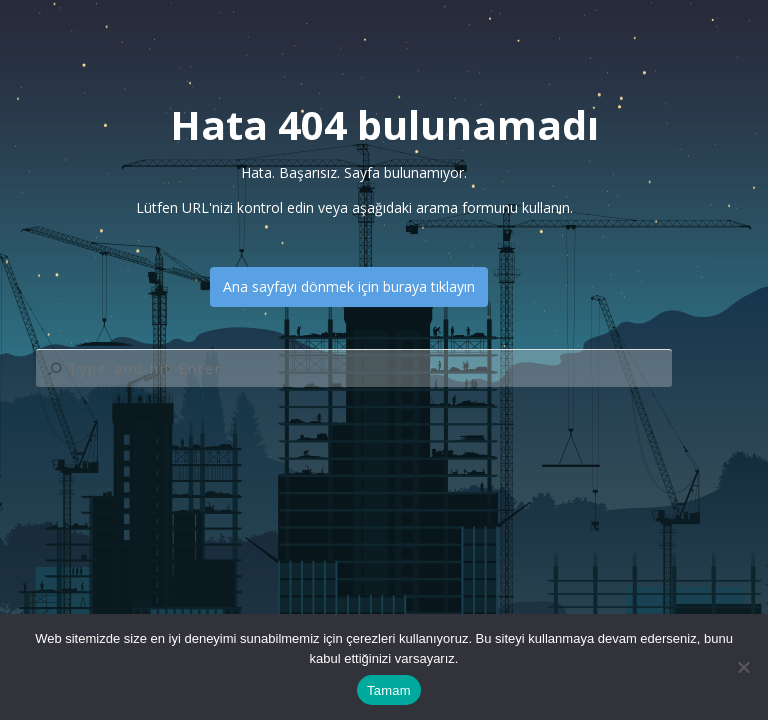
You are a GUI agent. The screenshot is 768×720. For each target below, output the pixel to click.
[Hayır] (743, 667)
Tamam (389, 690)
